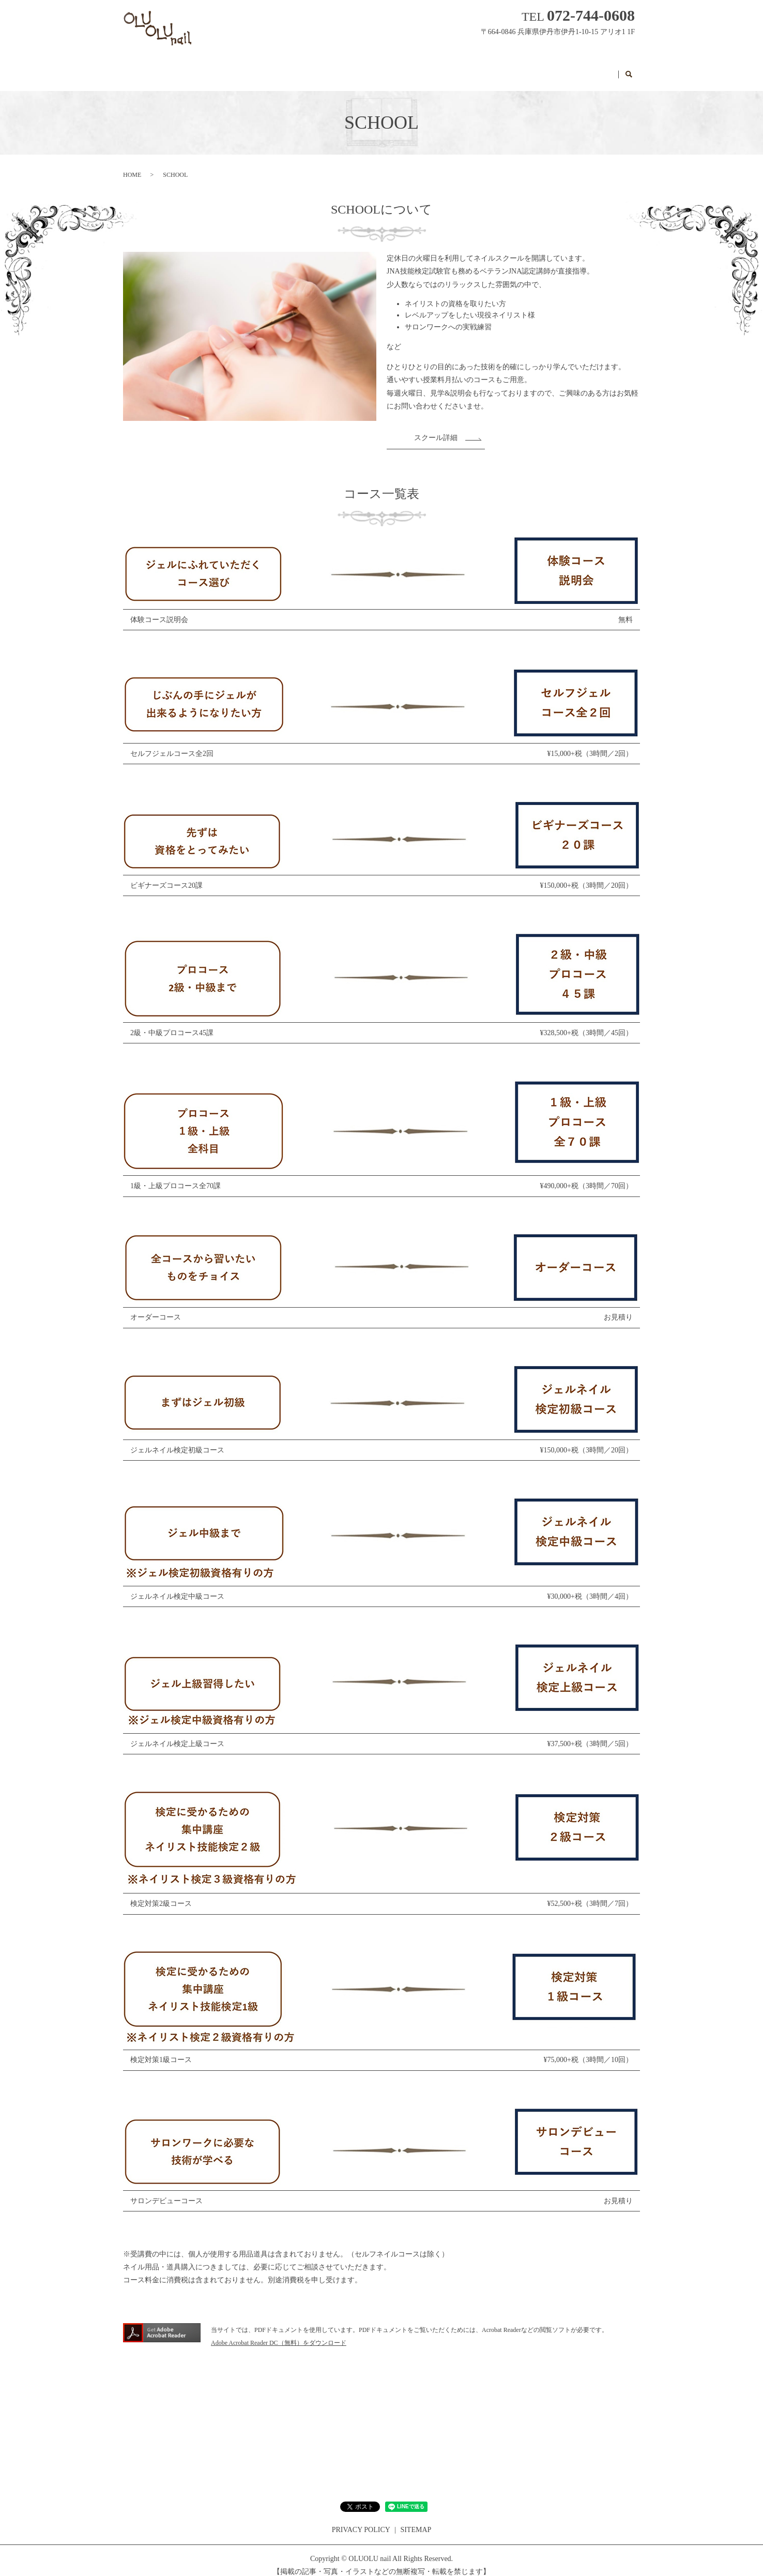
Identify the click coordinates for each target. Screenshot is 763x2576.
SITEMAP (415, 2520)
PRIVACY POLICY (361, 2520)
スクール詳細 (435, 428)
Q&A (424, 69)
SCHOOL (467, 69)
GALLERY (377, 69)
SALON (284, 69)
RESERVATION (528, 69)
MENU (328, 69)
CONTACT (590, 69)
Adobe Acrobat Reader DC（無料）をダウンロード (278, 2333)
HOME (239, 69)
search (629, 70)
